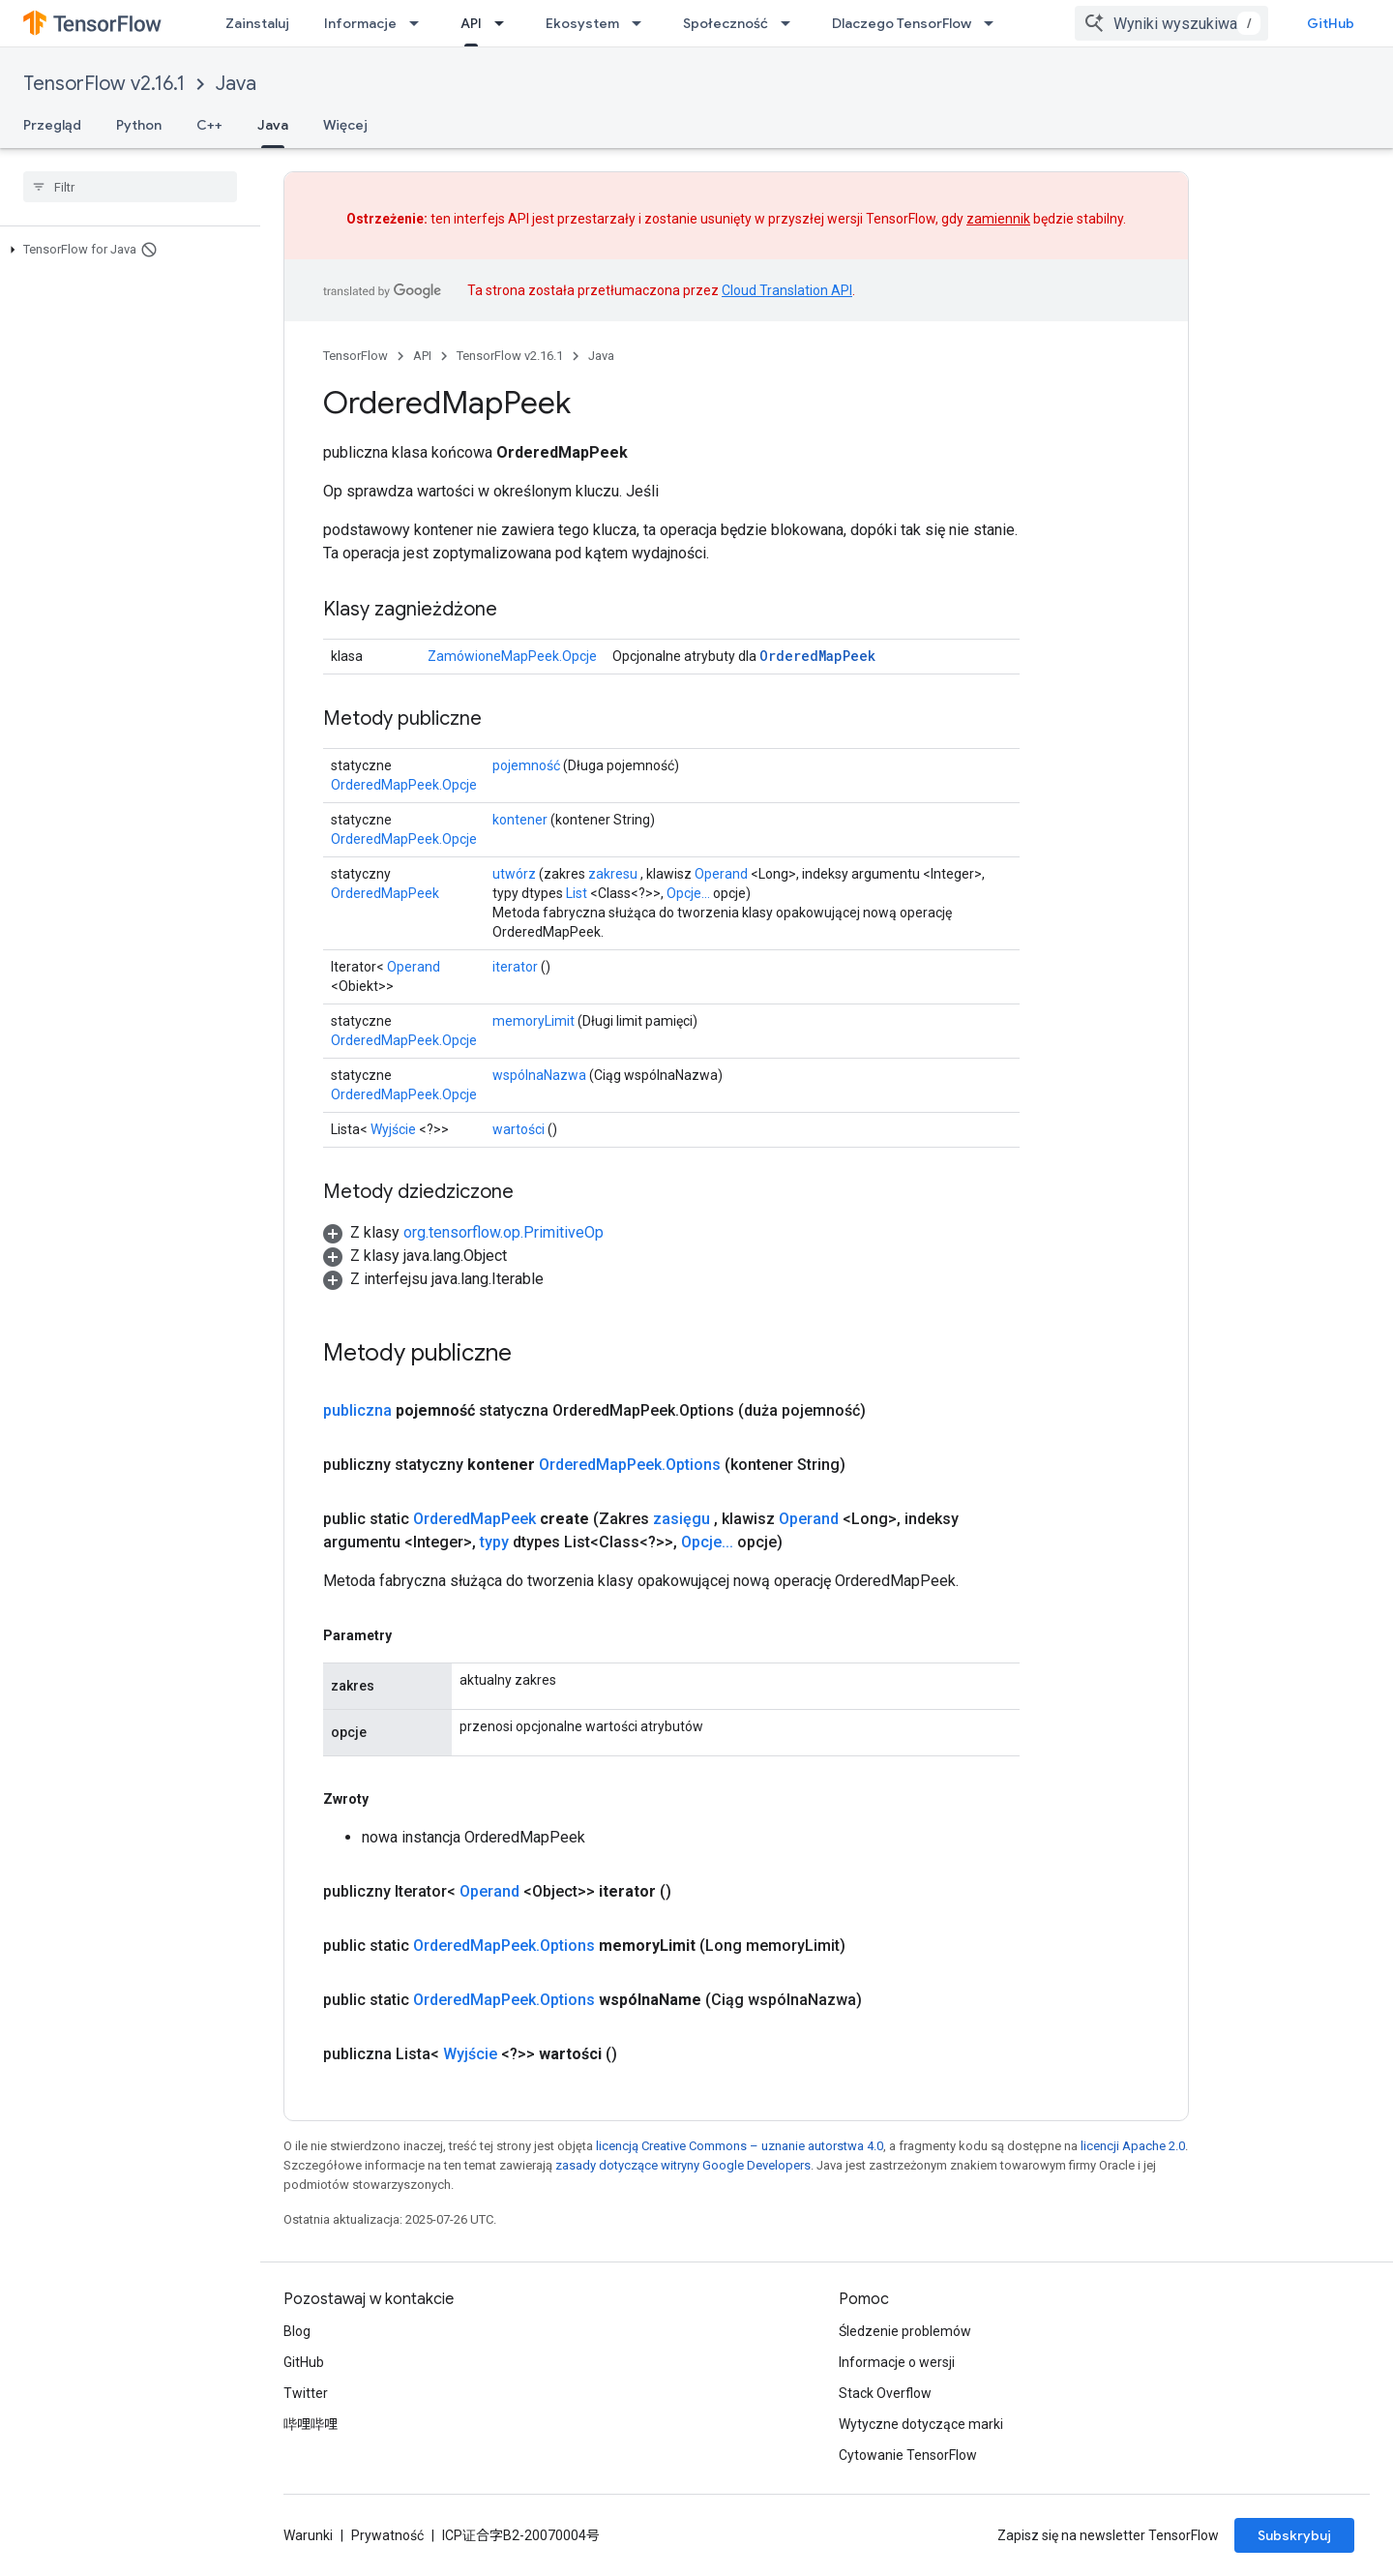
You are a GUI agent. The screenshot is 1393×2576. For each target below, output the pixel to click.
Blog (297, 2331)
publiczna (357, 1410)
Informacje (360, 23)
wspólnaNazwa (539, 1075)
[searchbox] (130, 186)
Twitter (305, 2393)
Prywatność (387, 2535)
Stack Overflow (885, 2393)
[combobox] (1171, 23)
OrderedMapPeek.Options (630, 1464)
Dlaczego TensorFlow (901, 23)
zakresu (612, 874)
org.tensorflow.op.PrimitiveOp (503, 1232)
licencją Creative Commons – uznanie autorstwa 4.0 (739, 2146)
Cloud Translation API (787, 290)
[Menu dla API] (505, 23)
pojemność (526, 765)
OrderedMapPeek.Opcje (404, 785)
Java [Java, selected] (272, 125)
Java (236, 84)
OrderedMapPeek (817, 655)
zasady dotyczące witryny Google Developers (683, 2165)
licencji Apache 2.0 (1133, 2146)
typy (494, 1542)
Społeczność (725, 23)
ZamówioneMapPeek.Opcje (512, 656)
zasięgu (681, 1519)
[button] (126, 249)
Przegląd (52, 125)
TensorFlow (355, 355)
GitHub (1330, 23)
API (422, 355)
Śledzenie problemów (905, 2331)
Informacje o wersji (897, 2362)
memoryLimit (533, 1021)
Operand (721, 874)
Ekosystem (582, 23)
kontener (520, 819)
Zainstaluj (257, 23)
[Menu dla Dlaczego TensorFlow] (994, 23)
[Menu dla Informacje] (420, 23)
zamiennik (998, 218)
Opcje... (688, 893)
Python (139, 125)
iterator (515, 966)
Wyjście (393, 1129)
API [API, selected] (471, 23)
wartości (518, 1129)
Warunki (308, 2535)
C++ (209, 125)
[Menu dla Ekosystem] (642, 23)
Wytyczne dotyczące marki (921, 2424)
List (576, 893)
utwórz (514, 874)
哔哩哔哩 (310, 2424)
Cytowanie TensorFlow (908, 2455)
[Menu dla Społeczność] (791, 23)
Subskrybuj (1294, 2535)
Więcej (345, 125)
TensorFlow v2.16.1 (104, 84)
